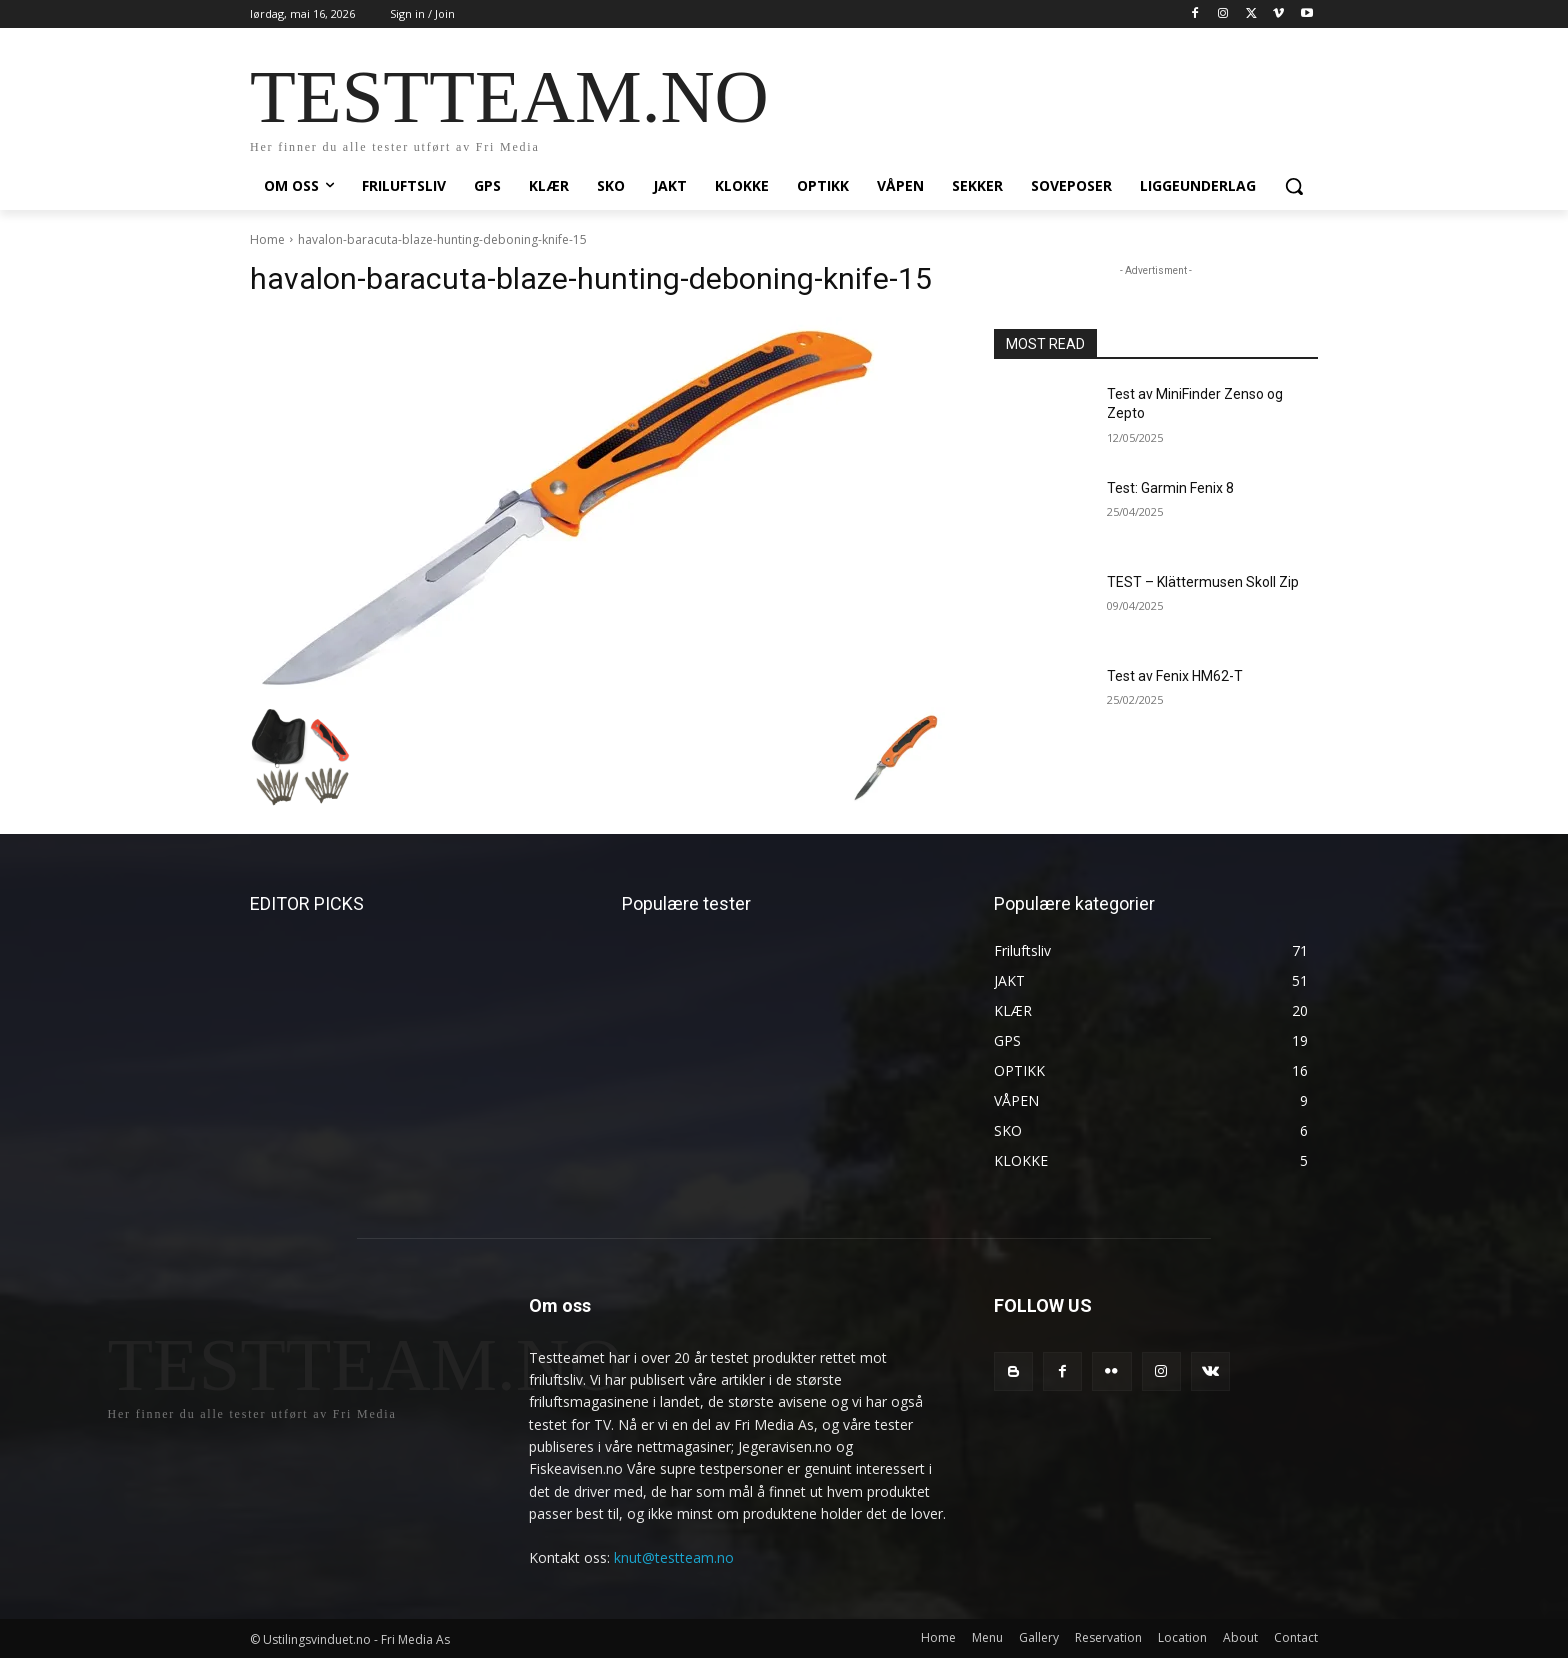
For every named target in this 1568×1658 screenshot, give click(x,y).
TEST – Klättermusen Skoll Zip (1203, 582)
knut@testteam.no (674, 1557)
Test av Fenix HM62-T (1175, 676)
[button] (1294, 186)
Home (267, 239)
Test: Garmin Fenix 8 (1170, 488)
